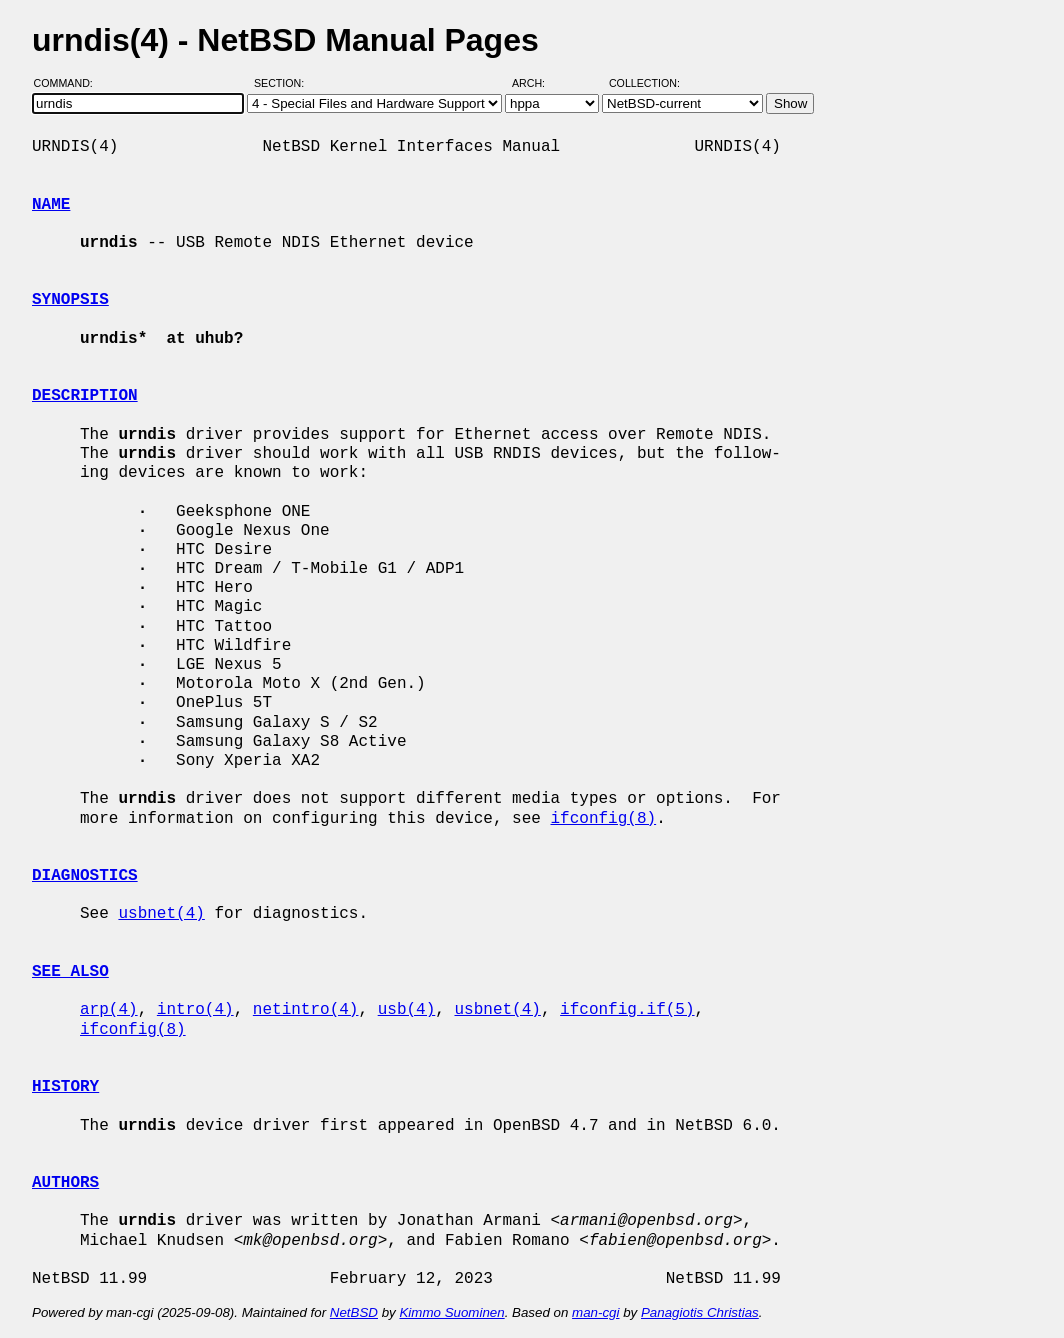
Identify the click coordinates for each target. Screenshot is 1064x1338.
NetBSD (354, 1312)
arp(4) (109, 1010)
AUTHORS (65, 1183)
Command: (69, 83)
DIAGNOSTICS (85, 876)
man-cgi (595, 1312)
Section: (283, 83)
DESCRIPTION (85, 396)
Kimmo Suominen (451, 1312)
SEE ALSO (70, 972)
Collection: (644, 83)
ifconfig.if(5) (627, 1010)
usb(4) (407, 1010)
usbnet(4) (161, 914)
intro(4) (195, 1010)
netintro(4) (306, 1010)
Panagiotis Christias (700, 1312)
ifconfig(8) (603, 819)
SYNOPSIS (70, 300)
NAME (51, 205)
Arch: (537, 83)
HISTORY (65, 1087)
